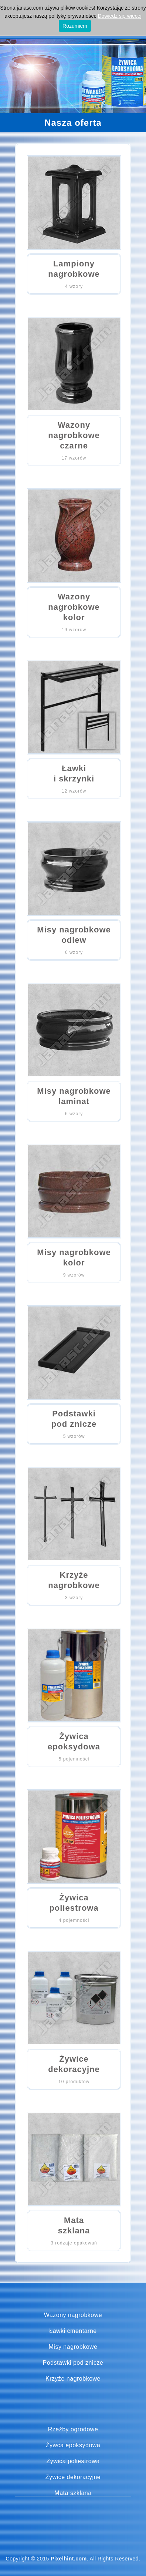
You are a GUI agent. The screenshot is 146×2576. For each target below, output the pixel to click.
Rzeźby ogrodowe (73, 2429)
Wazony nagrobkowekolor (74, 607)
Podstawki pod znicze (73, 2363)
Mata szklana (72, 2493)
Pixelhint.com (69, 2559)
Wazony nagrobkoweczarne (74, 435)
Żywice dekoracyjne (73, 2477)
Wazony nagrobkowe (73, 2315)
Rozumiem (74, 26)
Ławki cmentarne (72, 2331)
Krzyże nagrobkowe (73, 2379)
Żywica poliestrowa (72, 2461)
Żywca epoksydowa (73, 2445)
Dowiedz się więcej (119, 16)
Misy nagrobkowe (73, 2347)
